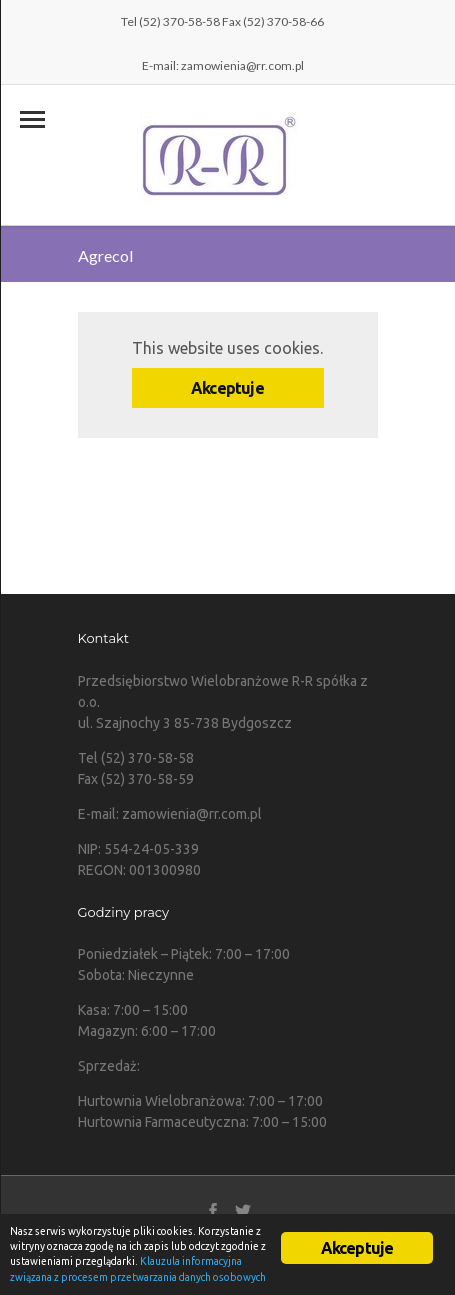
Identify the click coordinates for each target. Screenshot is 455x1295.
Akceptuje (227, 388)
